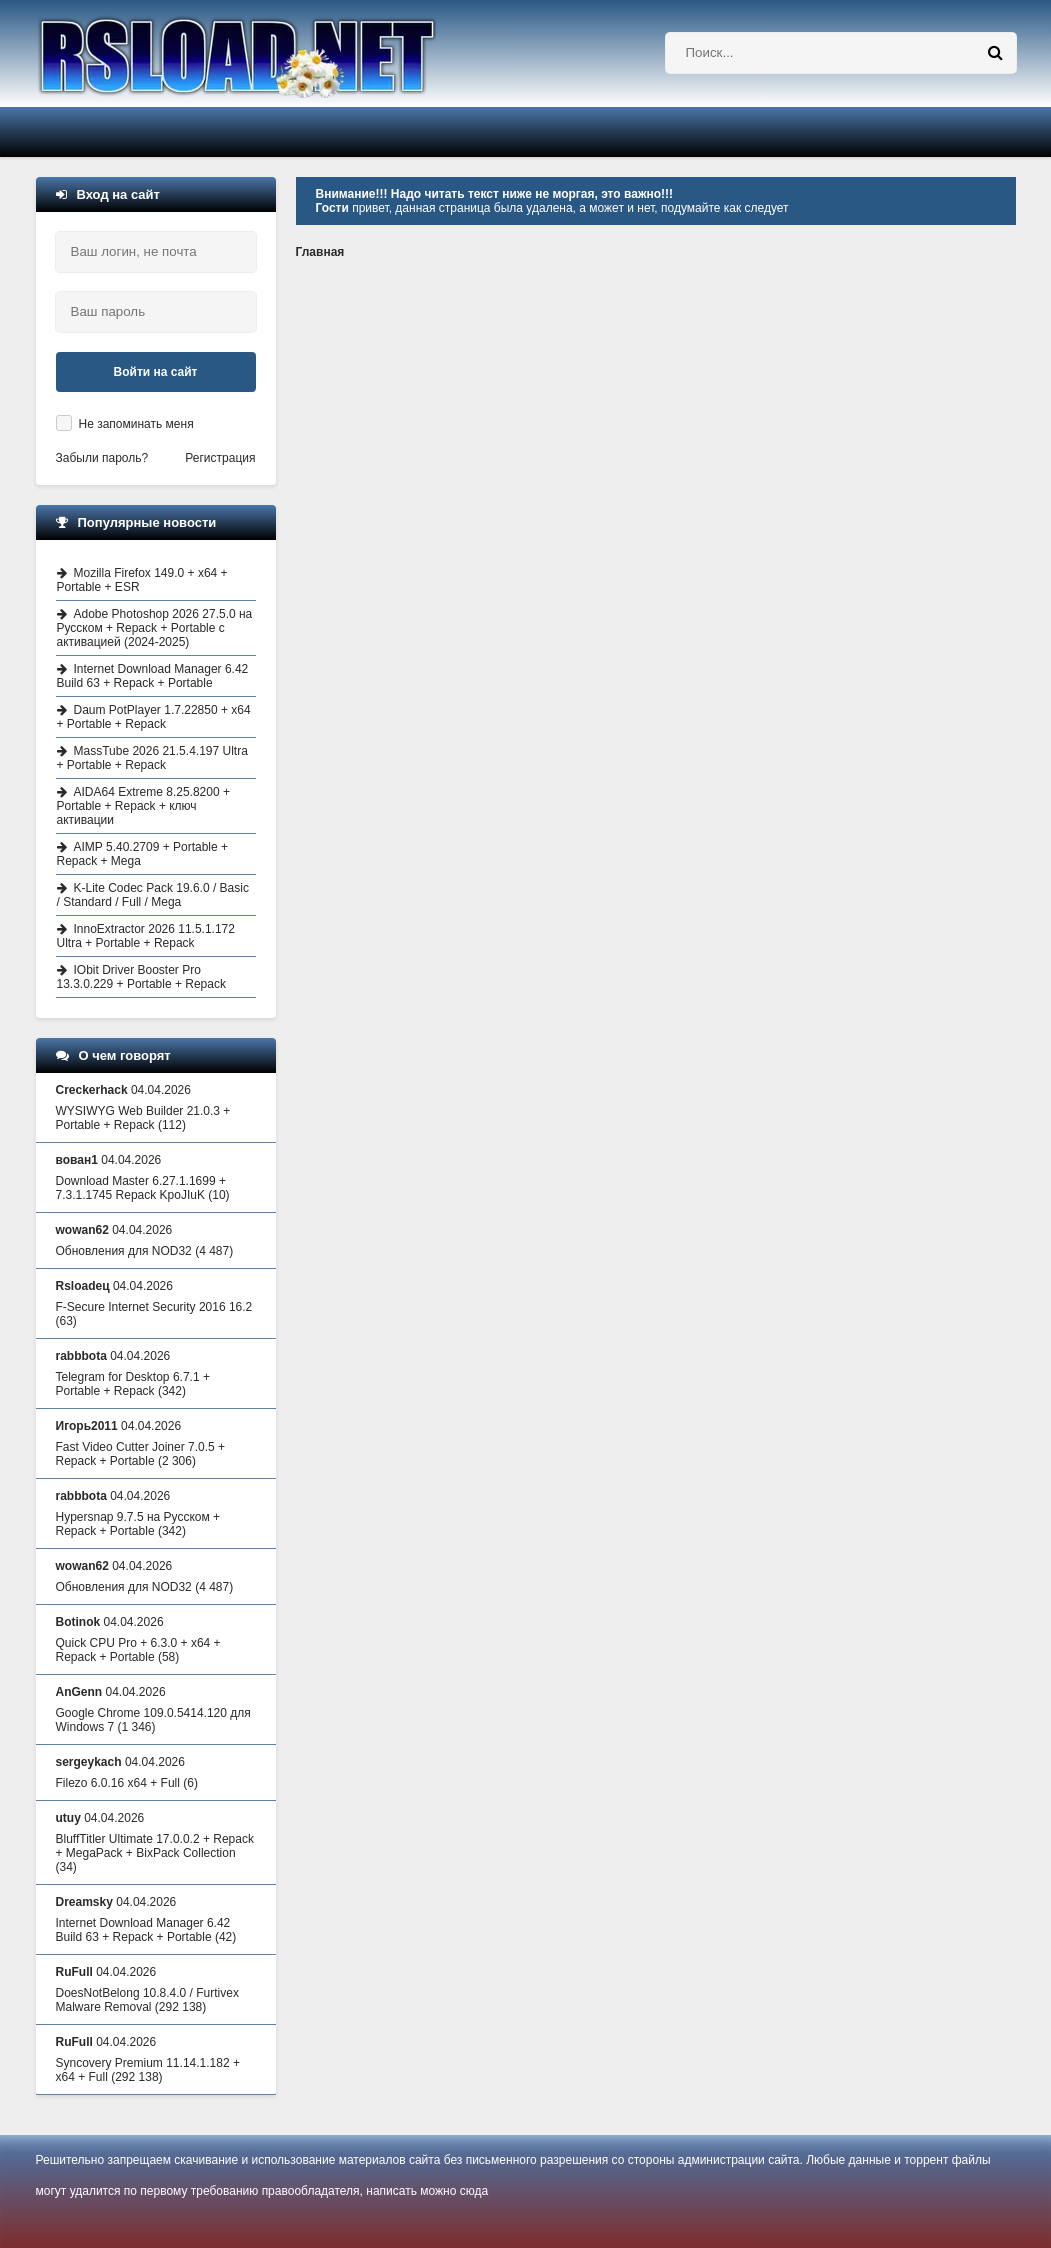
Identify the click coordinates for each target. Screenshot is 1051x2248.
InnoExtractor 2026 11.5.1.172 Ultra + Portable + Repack (146, 936)
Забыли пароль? (102, 458)
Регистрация (220, 458)
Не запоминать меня (136, 424)
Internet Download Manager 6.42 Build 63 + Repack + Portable (153, 676)
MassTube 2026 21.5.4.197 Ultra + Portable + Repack (152, 758)
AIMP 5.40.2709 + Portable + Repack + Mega (143, 854)
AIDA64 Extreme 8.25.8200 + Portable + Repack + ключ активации (143, 806)
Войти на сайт (156, 372)
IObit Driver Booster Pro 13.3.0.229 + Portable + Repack (141, 977)
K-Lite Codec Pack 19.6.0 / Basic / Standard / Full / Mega (153, 895)
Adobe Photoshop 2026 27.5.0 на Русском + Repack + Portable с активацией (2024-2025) (155, 628)
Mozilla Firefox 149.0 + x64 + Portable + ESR (142, 580)
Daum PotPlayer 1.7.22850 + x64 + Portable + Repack (154, 717)
